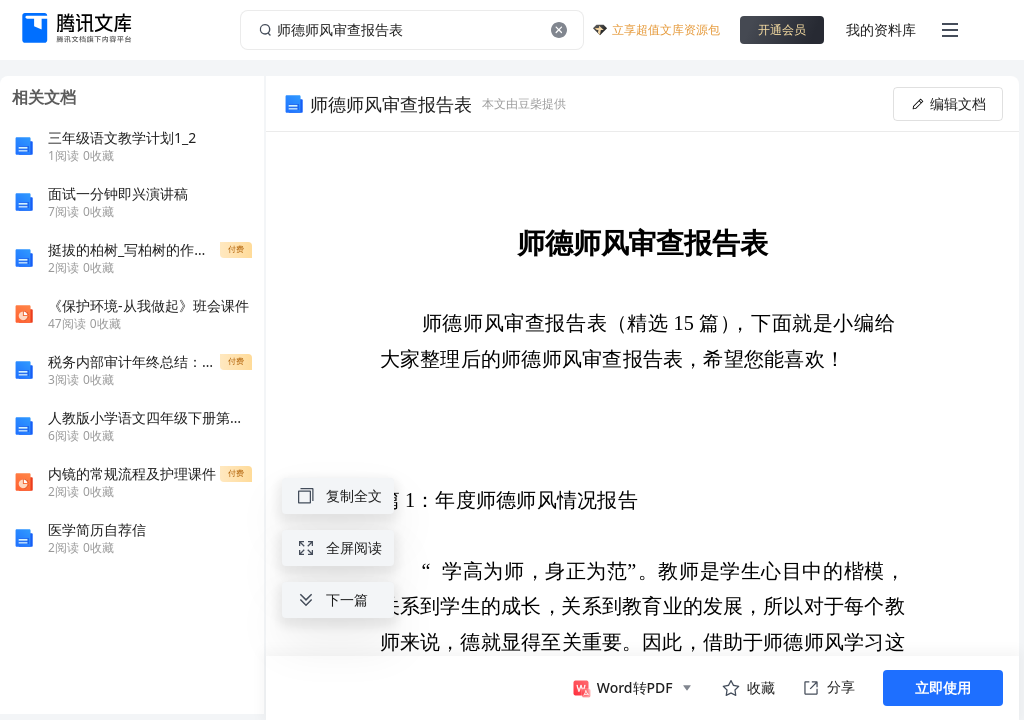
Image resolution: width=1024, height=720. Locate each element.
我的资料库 (881, 29)
